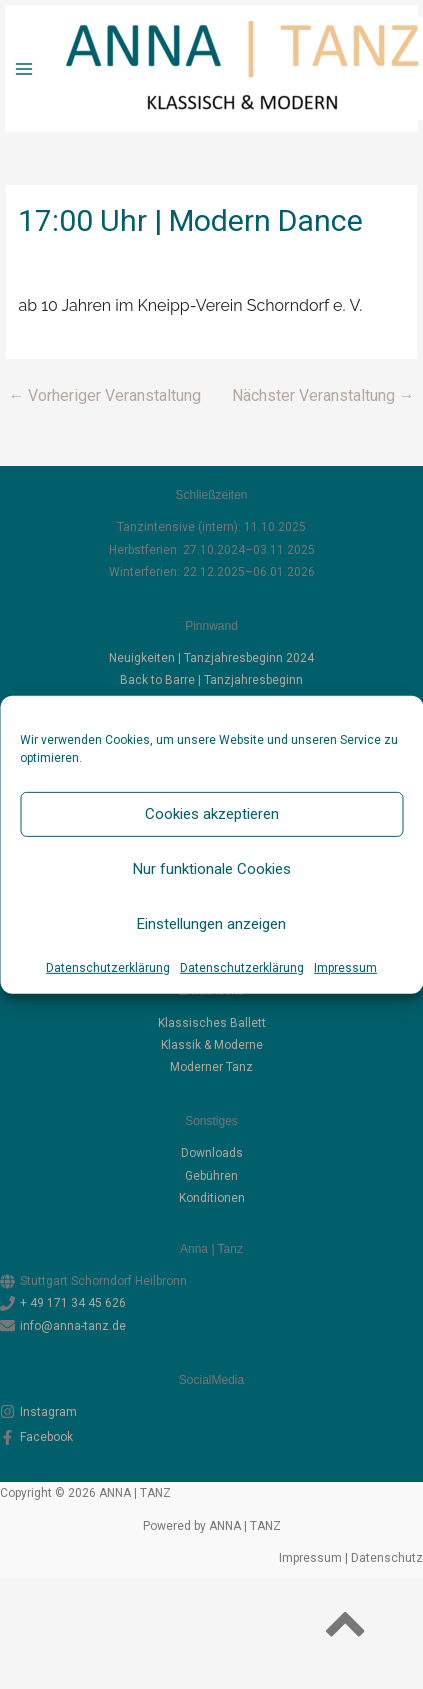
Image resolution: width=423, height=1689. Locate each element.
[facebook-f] (211, 1437)
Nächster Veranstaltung (323, 395)
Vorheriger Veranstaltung (104, 395)
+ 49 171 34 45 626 (73, 1303)
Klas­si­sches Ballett (212, 1023)
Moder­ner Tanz (211, 1067)
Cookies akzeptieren (212, 814)
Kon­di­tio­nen (212, 1198)
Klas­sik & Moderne (212, 1045)
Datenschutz (387, 1558)
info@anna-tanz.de (73, 1326)
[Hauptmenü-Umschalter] (24, 69)
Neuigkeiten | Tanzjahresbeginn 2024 (211, 658)
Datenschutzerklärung (108, 967)
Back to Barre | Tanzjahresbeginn (211, 680)
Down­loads (212, 1153)
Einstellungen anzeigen (211, 924)
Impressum (345, 967)
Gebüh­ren (211, 1176)
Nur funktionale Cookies (212, 869)
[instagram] (211, 1412)
